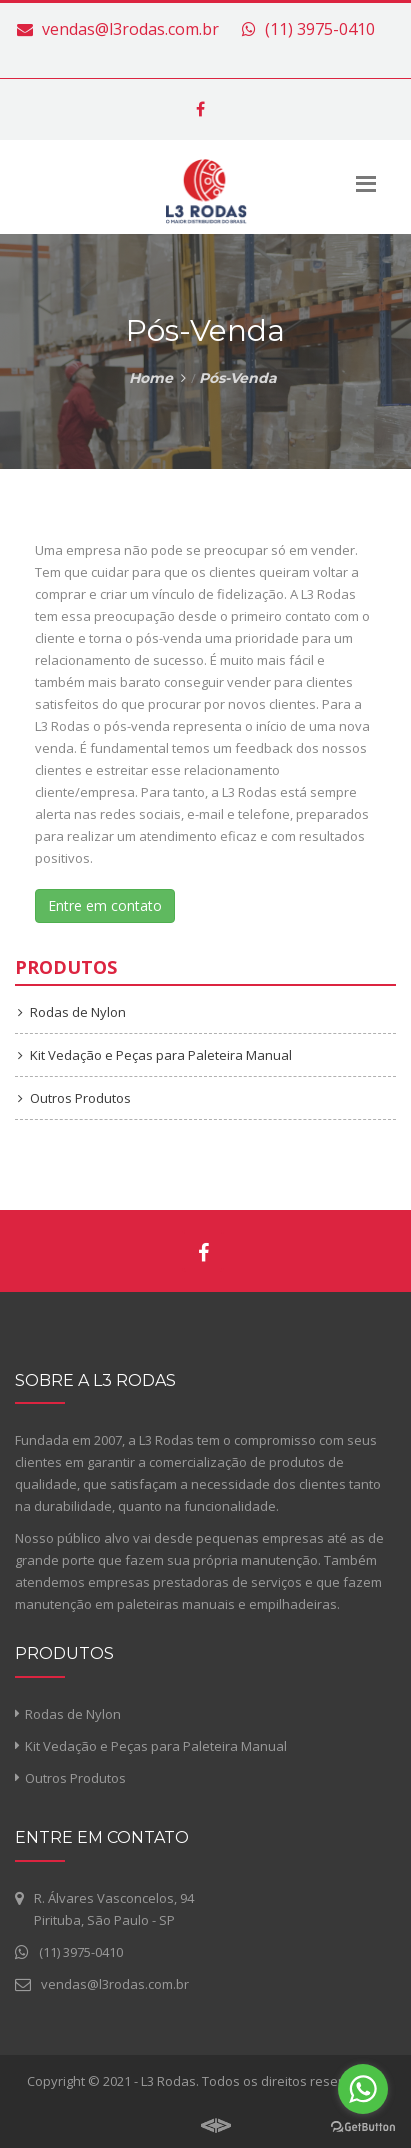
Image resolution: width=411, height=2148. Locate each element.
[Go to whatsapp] (363, 2089)
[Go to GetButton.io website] (363, 2127)
